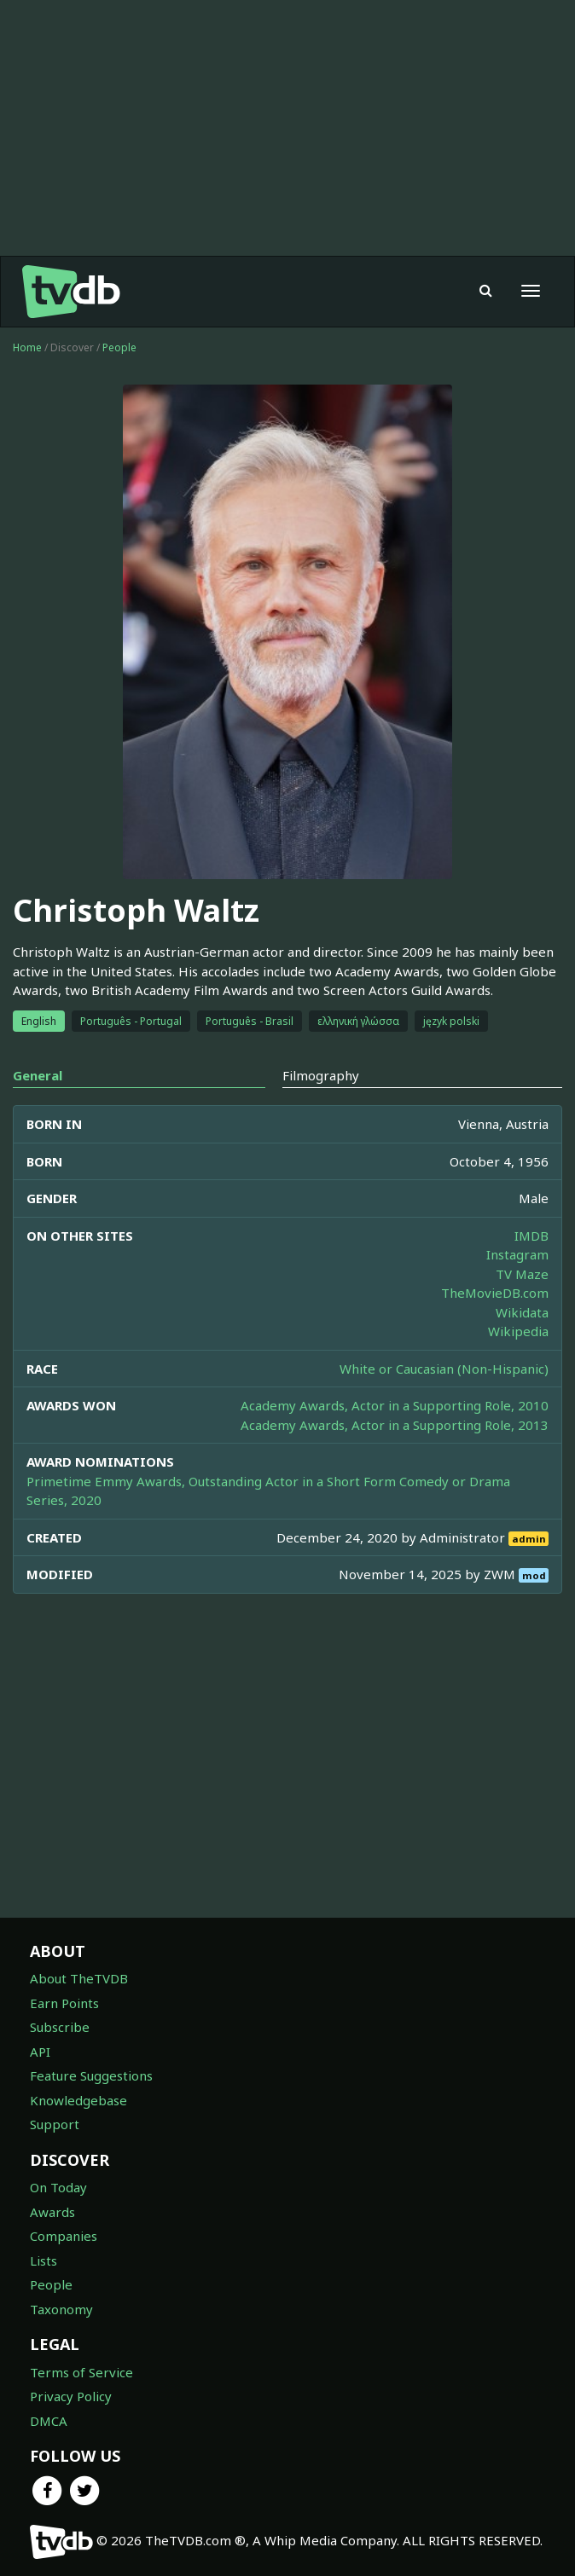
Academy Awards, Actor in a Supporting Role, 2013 (395, 1424)
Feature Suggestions (91, 2075)
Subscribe (60, 2026)
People (119, 347)
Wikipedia (518, 1331)
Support (54, 2124)
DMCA (48, 2420)
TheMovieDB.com (495, 1292)
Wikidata (522, 1312)
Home (27, 347)
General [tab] (37, 1075)
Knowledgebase (78, 2100)
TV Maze (522, 1273)
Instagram (517, 1254)
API (40, 2051)
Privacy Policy (71, 2396)
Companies (63, 2235)
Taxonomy (61, 2309)
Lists (43, 2260)
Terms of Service (81, 2372)
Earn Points (64, 2003)
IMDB (531, 1235)
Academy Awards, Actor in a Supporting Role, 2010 (395, 1405)
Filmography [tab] (320, 1075)
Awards (52, 2211)
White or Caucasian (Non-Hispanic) (444, 1368)
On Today (58, 2187)
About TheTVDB (79, 1978)
